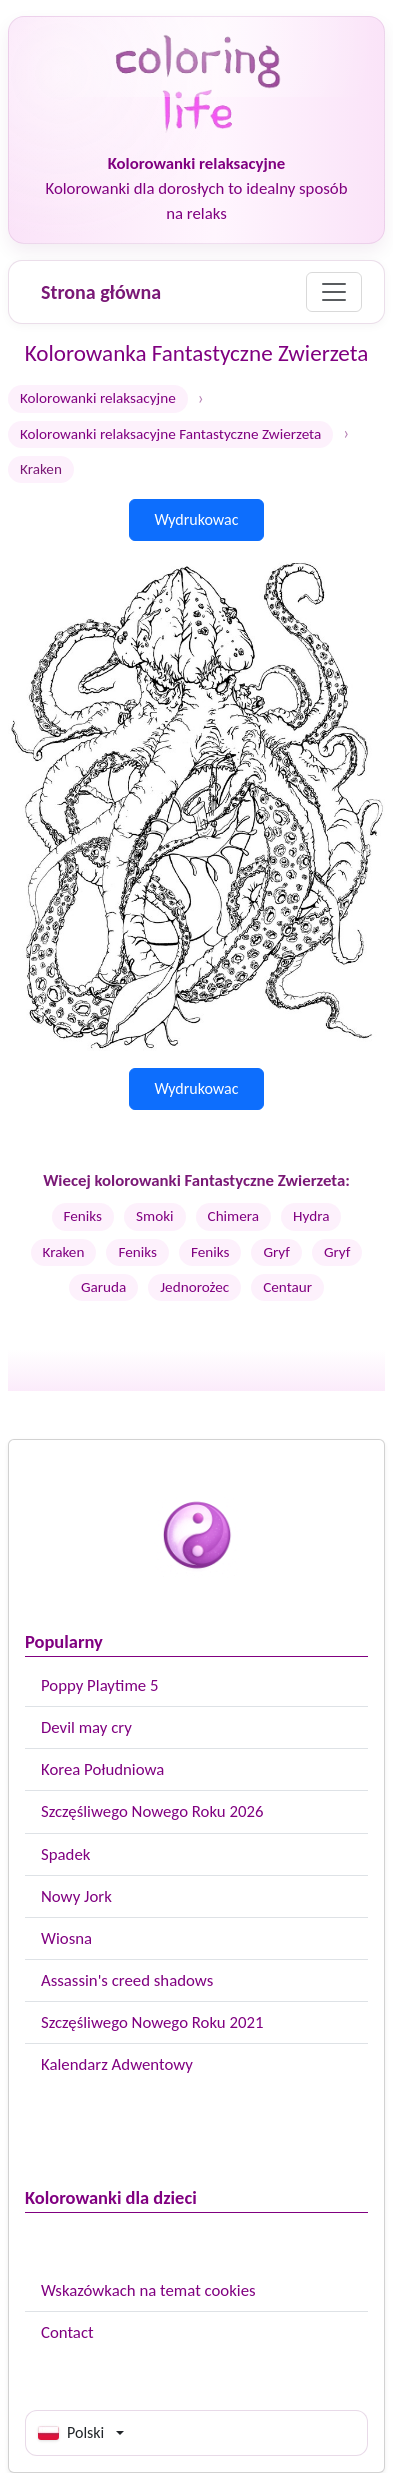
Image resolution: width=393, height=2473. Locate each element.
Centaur (287, 1287)
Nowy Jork (76, 1896)
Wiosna (66, 1938)
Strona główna (101, 292)
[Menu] (334, 292)
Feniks (83, 1216)
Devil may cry (86, 1727)
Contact (67, 2332)
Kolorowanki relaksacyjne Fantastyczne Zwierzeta (170, 434)
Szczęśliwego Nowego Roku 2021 (152, 2022)
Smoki (155, 1216)
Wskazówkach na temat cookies (148, 2290)
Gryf (276, 1252)
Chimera (234, 1216)
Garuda (103, 1287)
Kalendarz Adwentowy (117, 2064)
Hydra (311, 1216)
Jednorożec (194, 1287)
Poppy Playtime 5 (99, 1685)
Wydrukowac (196, 519)
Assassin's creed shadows (127, 1980)
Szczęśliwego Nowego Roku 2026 (152, 1811)
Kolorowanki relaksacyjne (98, 398)
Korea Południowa (102, 1769)
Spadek (65, 1854)
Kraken (64, 1252)
